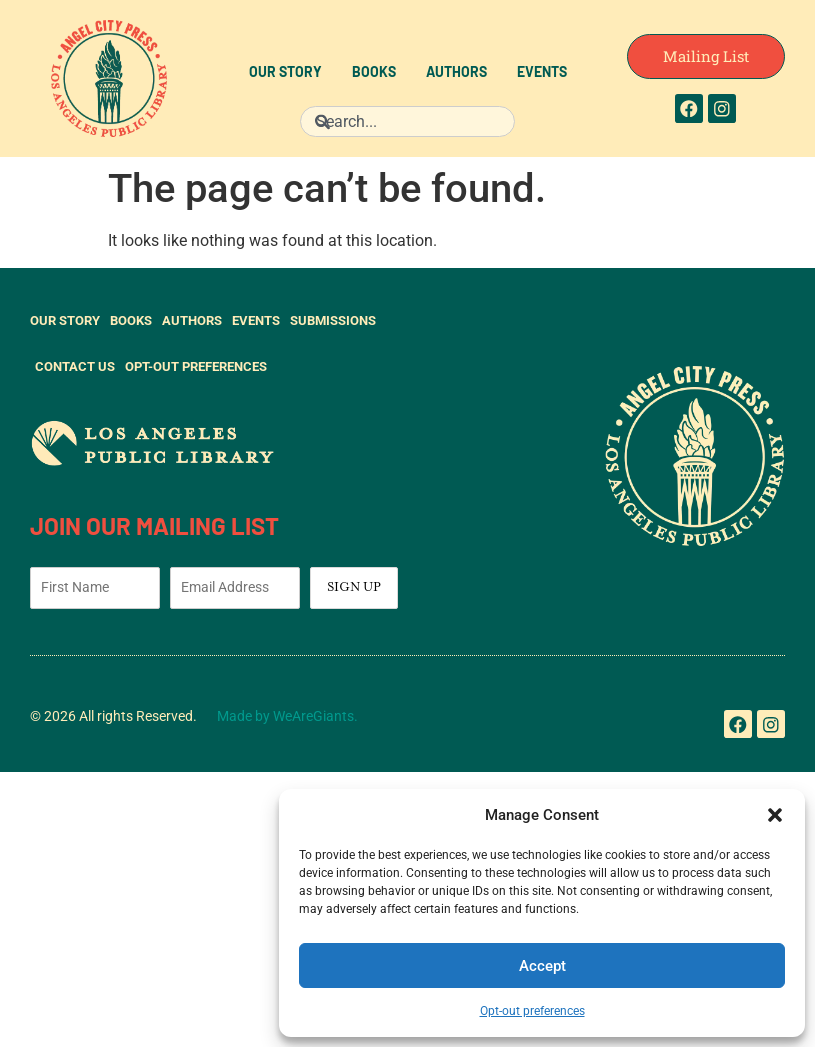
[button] (775, 815)
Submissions (333, 320)
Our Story (285, 73)
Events (542, 73)
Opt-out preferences (532, 1011)
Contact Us (75, 366)
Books (374, 73)
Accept (542, 966)
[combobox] (407, 121)
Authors (456, 73)
